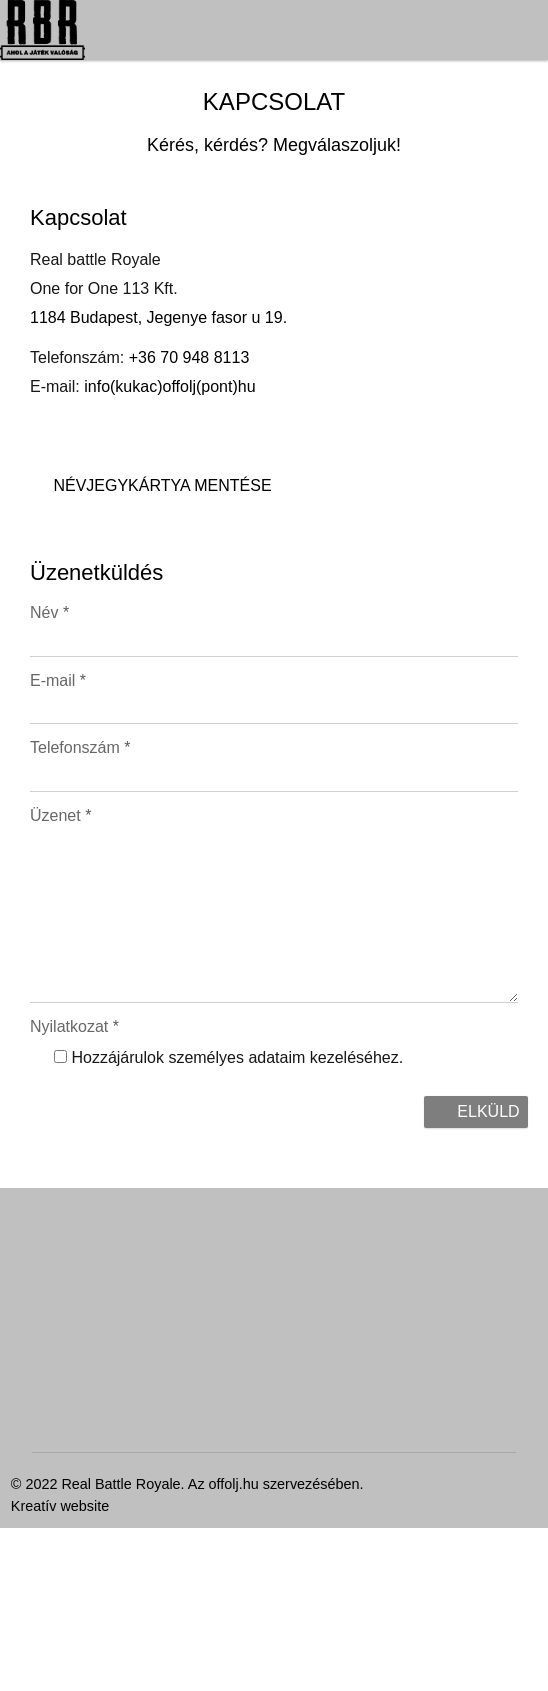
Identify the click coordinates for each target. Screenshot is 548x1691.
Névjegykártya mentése (83, 1374)
